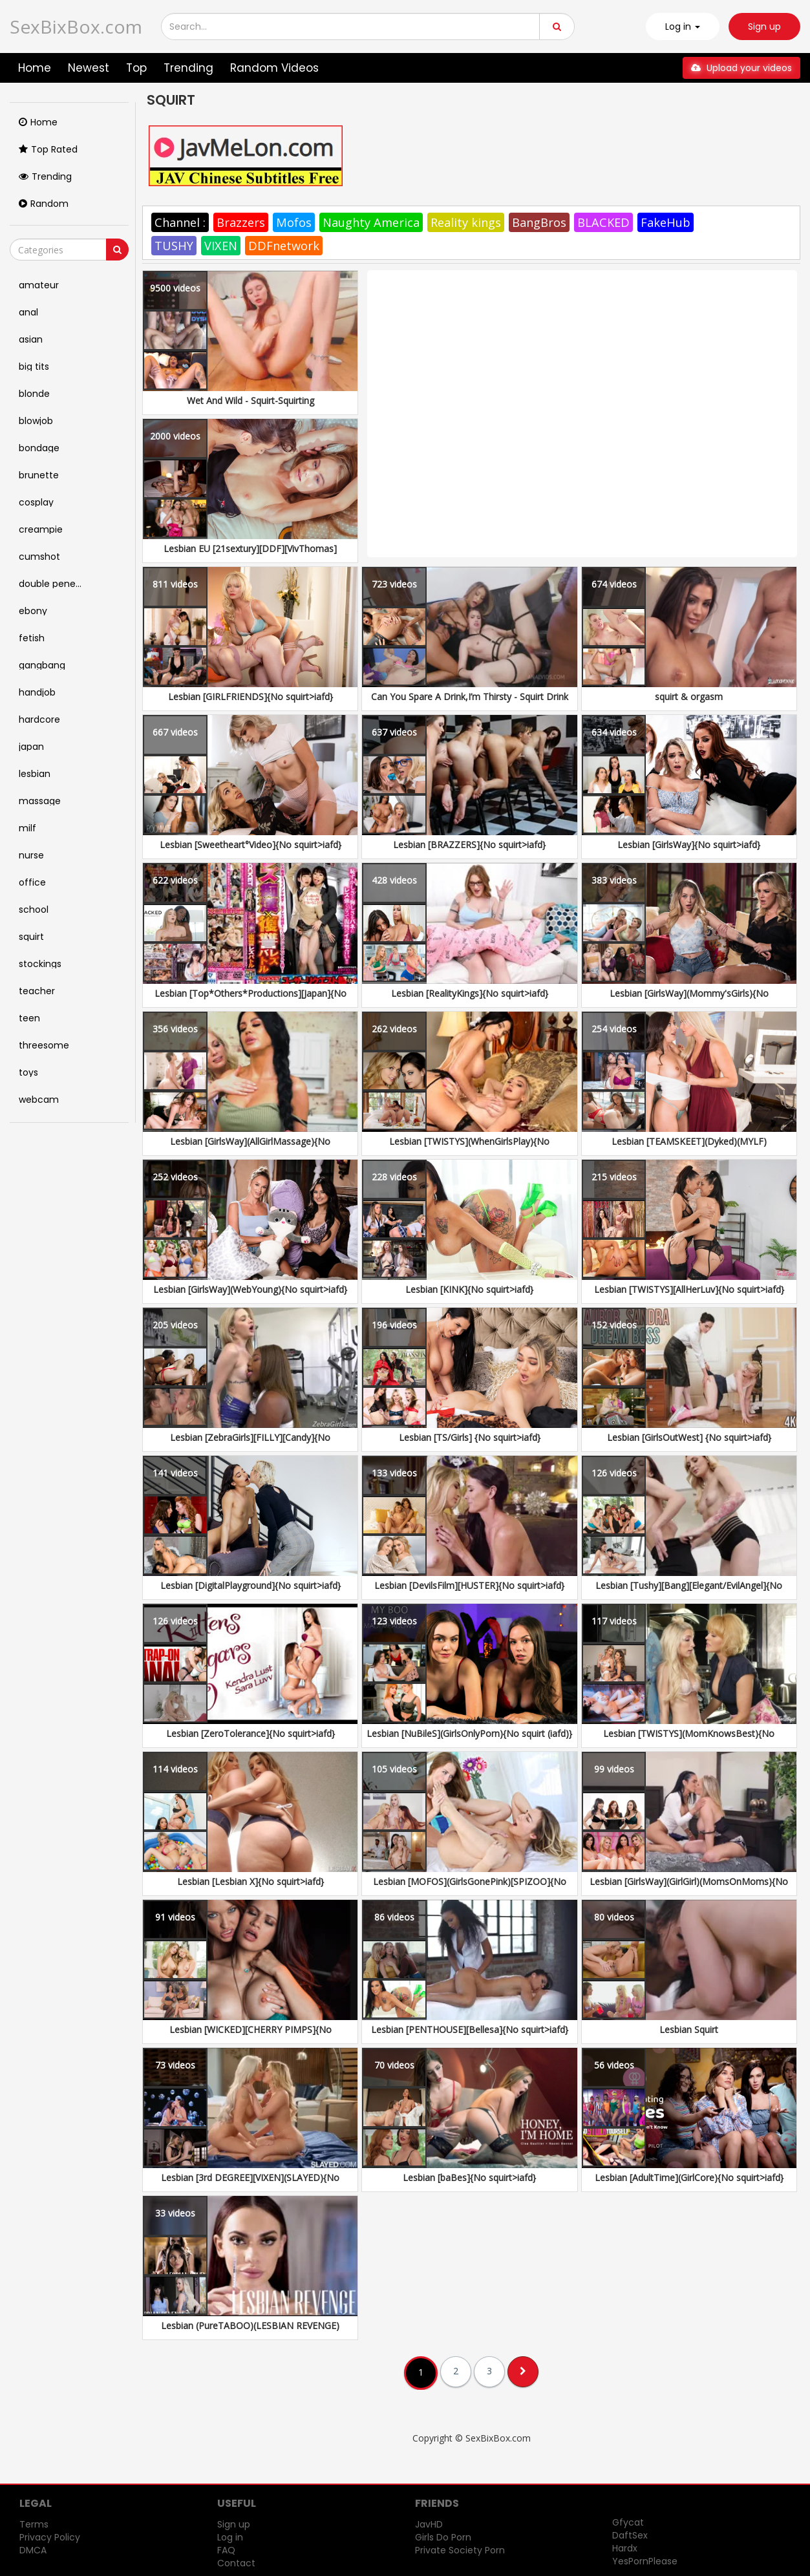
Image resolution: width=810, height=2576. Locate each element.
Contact (236, 2563)
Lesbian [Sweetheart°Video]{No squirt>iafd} (250, 844)
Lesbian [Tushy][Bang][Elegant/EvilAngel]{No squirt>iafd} (688, 1591)
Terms (33, 2524)
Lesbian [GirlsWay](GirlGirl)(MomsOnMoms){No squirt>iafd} (689, 1887)
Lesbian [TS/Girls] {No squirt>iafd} (469, 1437)
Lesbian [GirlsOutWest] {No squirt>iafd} (689, 1437)
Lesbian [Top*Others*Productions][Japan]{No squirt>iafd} (250, 999)
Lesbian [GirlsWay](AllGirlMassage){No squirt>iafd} (250, 1147)
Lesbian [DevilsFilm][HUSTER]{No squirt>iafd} (469, 1585)
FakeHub (665, 222)
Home (34, 68)
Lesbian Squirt (688, 2029)
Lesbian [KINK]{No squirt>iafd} (469, 1289)
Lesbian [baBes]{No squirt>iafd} (469, 2177)
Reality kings (466, 222)
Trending (188, 68)
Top (136, 68)
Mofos (294, 222)
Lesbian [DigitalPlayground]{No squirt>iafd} (250, 1585)
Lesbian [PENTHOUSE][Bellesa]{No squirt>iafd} (469, 2029)
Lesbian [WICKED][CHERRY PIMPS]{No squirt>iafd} (250, 2036)
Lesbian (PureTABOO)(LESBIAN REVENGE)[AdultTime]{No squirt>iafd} (250, 2332)
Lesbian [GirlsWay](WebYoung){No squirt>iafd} (250, 1289)
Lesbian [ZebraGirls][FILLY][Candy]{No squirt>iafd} (250, 1443)
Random (44, 203)
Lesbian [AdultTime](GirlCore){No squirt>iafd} (689, 2177)
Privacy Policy (49, 2537)
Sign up (764, 26)
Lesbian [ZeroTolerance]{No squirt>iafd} (250, 1733)
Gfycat (628, 2522)
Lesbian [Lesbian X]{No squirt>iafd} (250, 1881)
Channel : (180, 222)
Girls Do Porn (443, 2537)
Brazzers (241, 222)
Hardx (624, 2548)
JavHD (429, 2524)
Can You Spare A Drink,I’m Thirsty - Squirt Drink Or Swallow (469, 703)
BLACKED (603, 222)
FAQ (226, 2550)
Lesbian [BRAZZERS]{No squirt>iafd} (469, 844)
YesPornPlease (644, 2561)
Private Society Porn (460, 2550)
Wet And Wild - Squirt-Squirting (250, 400)
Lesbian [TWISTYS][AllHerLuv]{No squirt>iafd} (689, 1289)
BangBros (539, 222)
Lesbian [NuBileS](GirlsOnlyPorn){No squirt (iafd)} (469, 1733)
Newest (88, 68)
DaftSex (630, 2535)
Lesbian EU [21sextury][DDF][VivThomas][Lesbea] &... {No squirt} (250, 555)
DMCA (33, 2550)
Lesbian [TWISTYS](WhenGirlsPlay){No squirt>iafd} (469, 1147)
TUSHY (174, 245)
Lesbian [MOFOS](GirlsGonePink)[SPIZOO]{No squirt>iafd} (469, 1887)
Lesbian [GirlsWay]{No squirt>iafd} (688, 844)
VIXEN (220, 245)
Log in (230, 2537)
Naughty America (371, 222)
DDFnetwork (283, 245)
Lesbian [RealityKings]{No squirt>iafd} (469, 993)
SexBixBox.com (76, 26)
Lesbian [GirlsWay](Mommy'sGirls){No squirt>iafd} (689, 999)
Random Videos (274, 68)
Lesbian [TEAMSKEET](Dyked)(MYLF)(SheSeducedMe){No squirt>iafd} (689, 1147)
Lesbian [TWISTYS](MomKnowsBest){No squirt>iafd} (688, 1739)
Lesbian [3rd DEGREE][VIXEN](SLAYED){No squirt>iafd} (250, 2184)
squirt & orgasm (689, 696)
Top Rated (48, 149)
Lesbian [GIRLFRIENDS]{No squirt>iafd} (250, 696)
